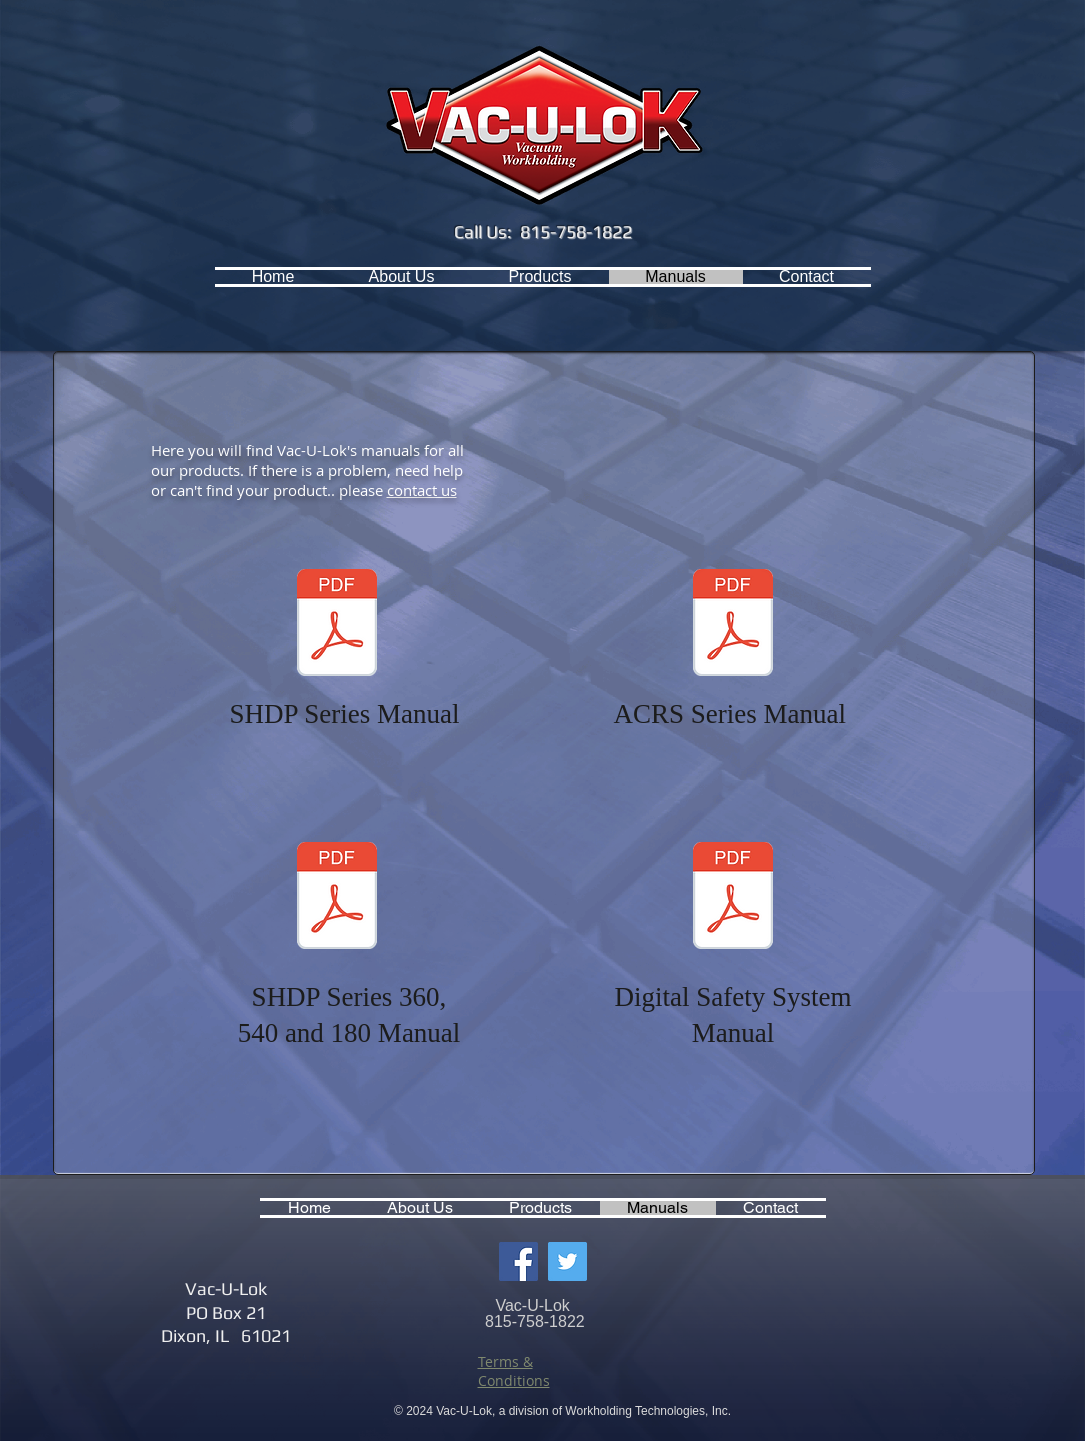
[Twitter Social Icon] (567, 1261)
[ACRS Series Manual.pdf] (733, 625)
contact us (422, 490)
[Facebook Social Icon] (518, 1261)
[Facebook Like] (154, 277)
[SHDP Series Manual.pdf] (337, 625)
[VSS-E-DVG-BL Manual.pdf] (733, 898)
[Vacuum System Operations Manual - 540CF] (337, 898)
